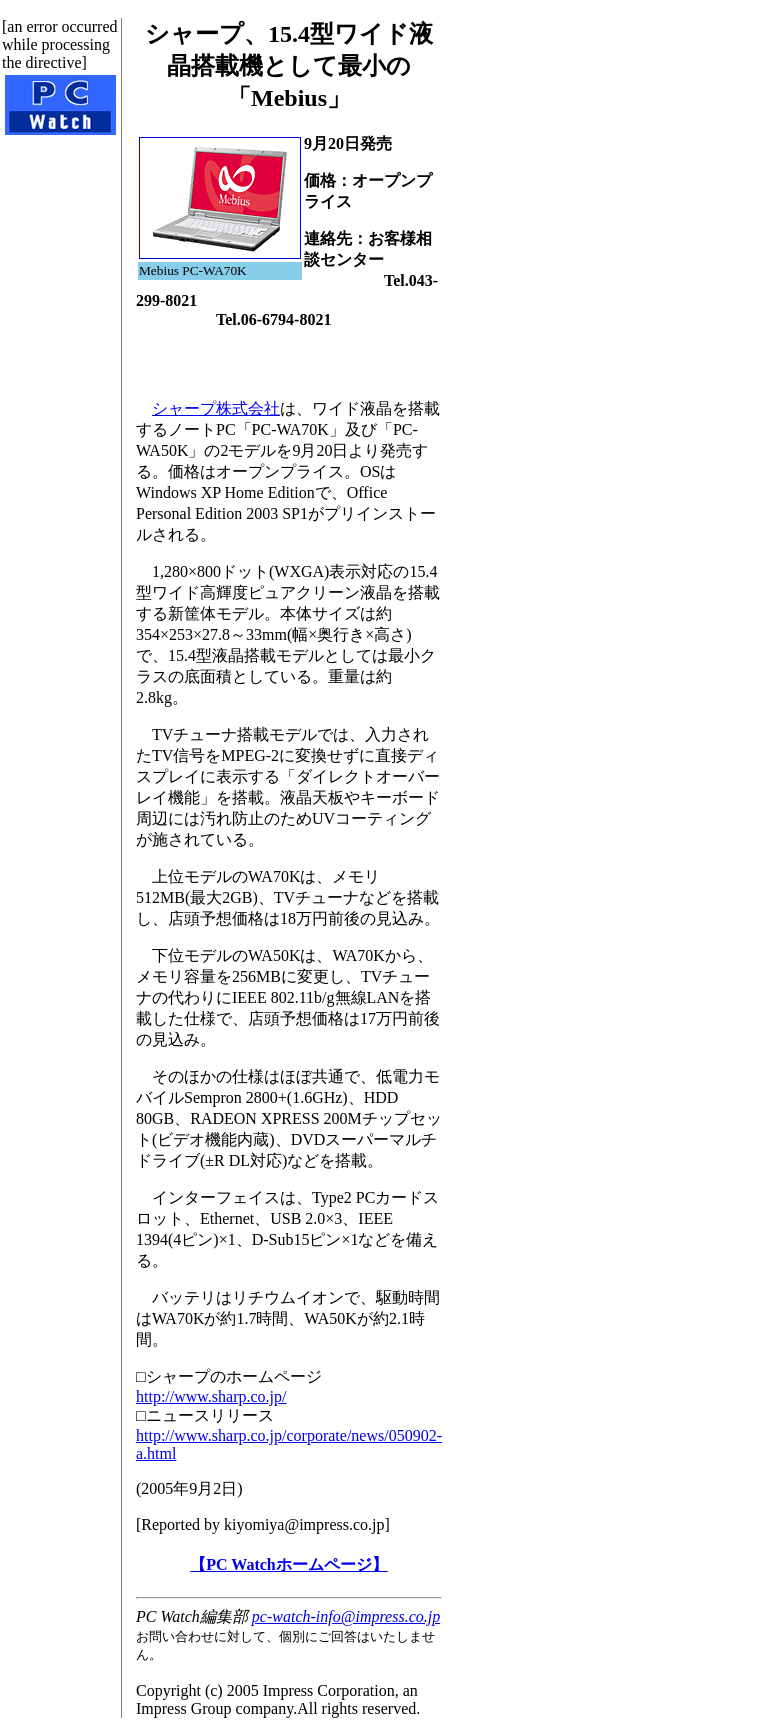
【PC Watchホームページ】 (288, 1564)
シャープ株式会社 (216, 408)
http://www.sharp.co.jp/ (211, 1396)
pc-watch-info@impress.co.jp (346, 1616)
